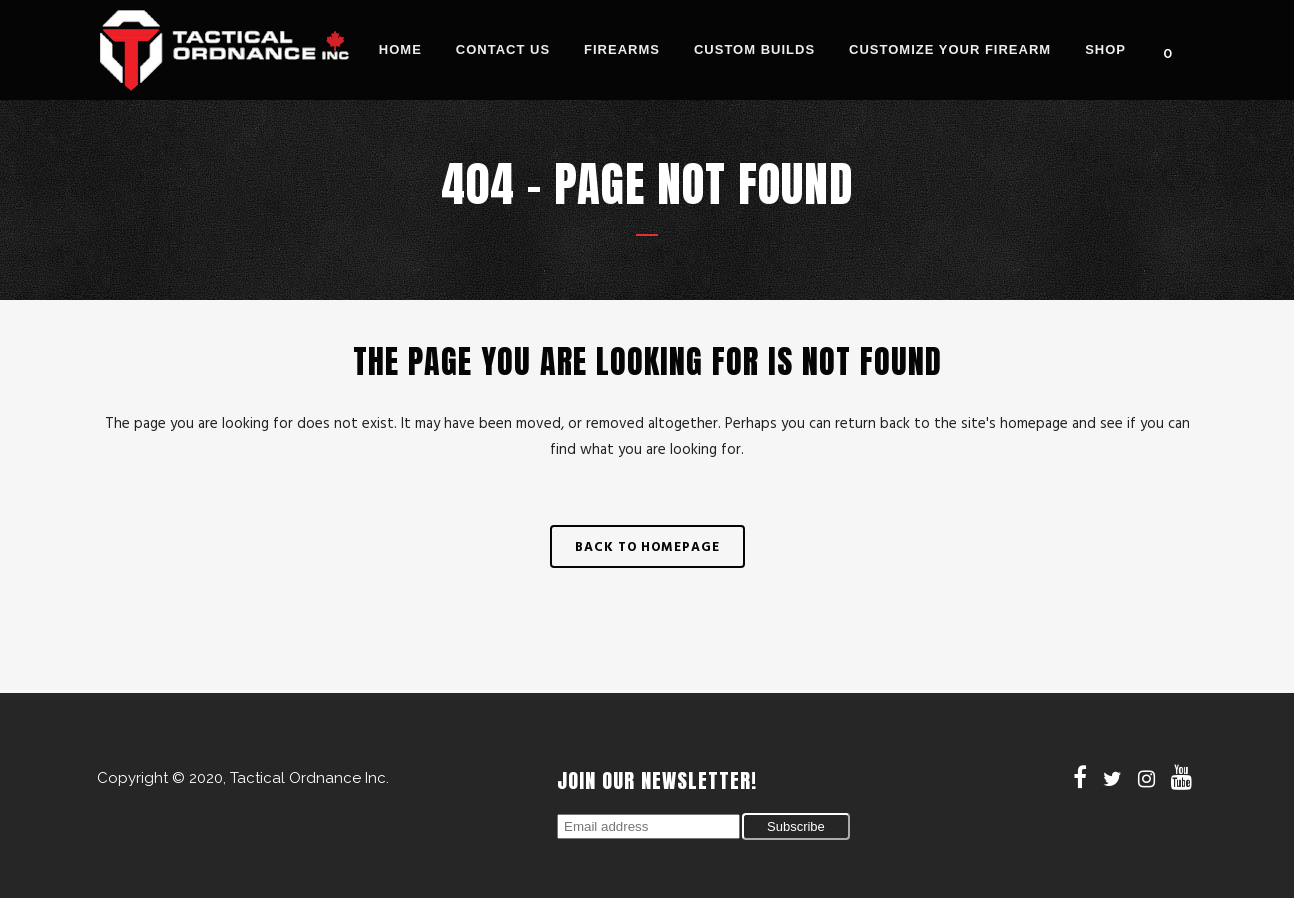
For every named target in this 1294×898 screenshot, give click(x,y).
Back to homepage (647, 546)
